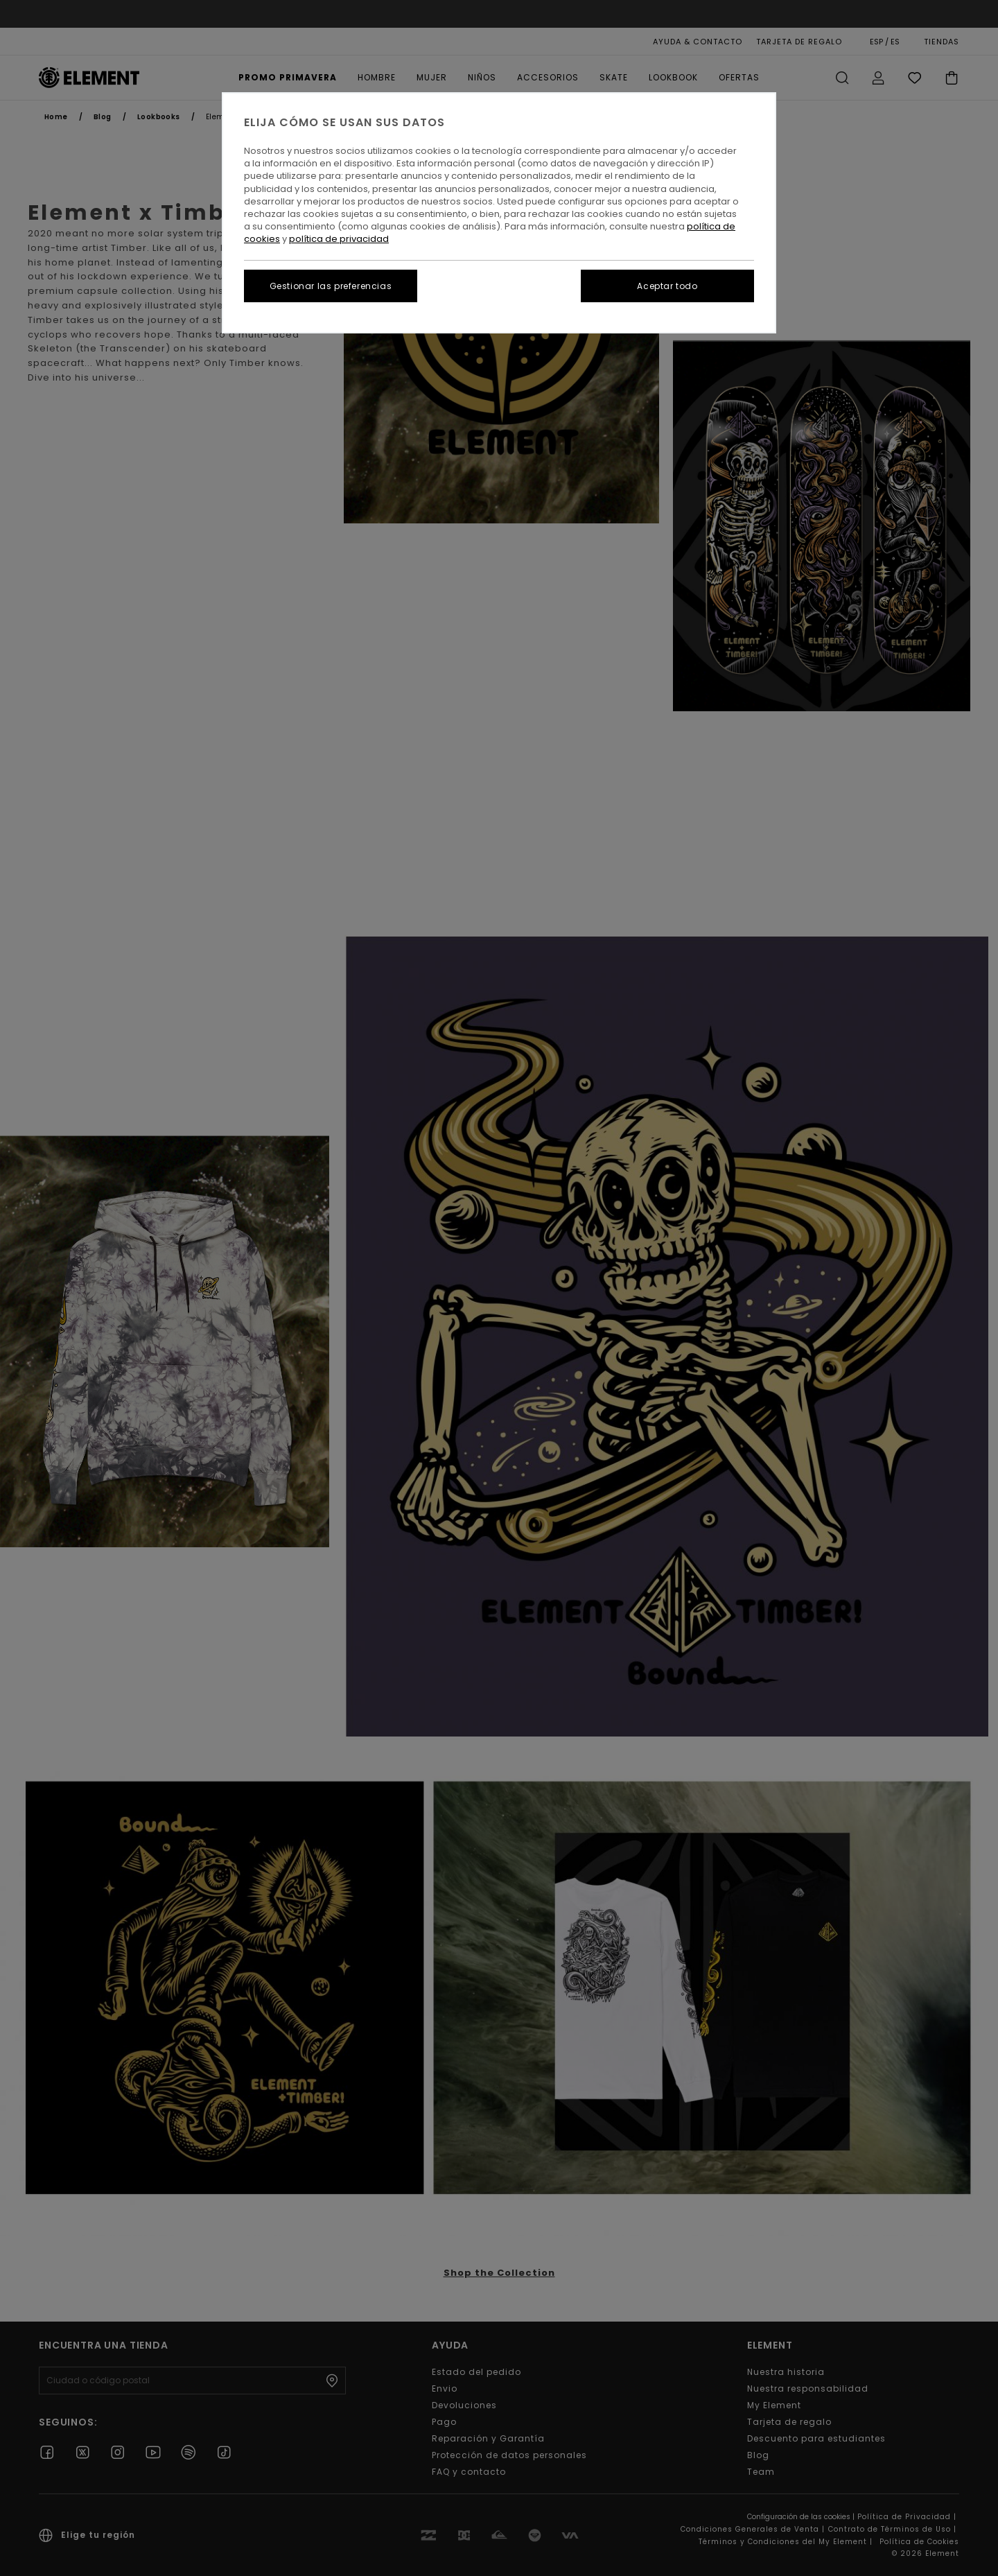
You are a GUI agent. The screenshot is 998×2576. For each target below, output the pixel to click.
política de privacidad (339, 238)
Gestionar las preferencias (331, 286)
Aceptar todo (667, 286)
